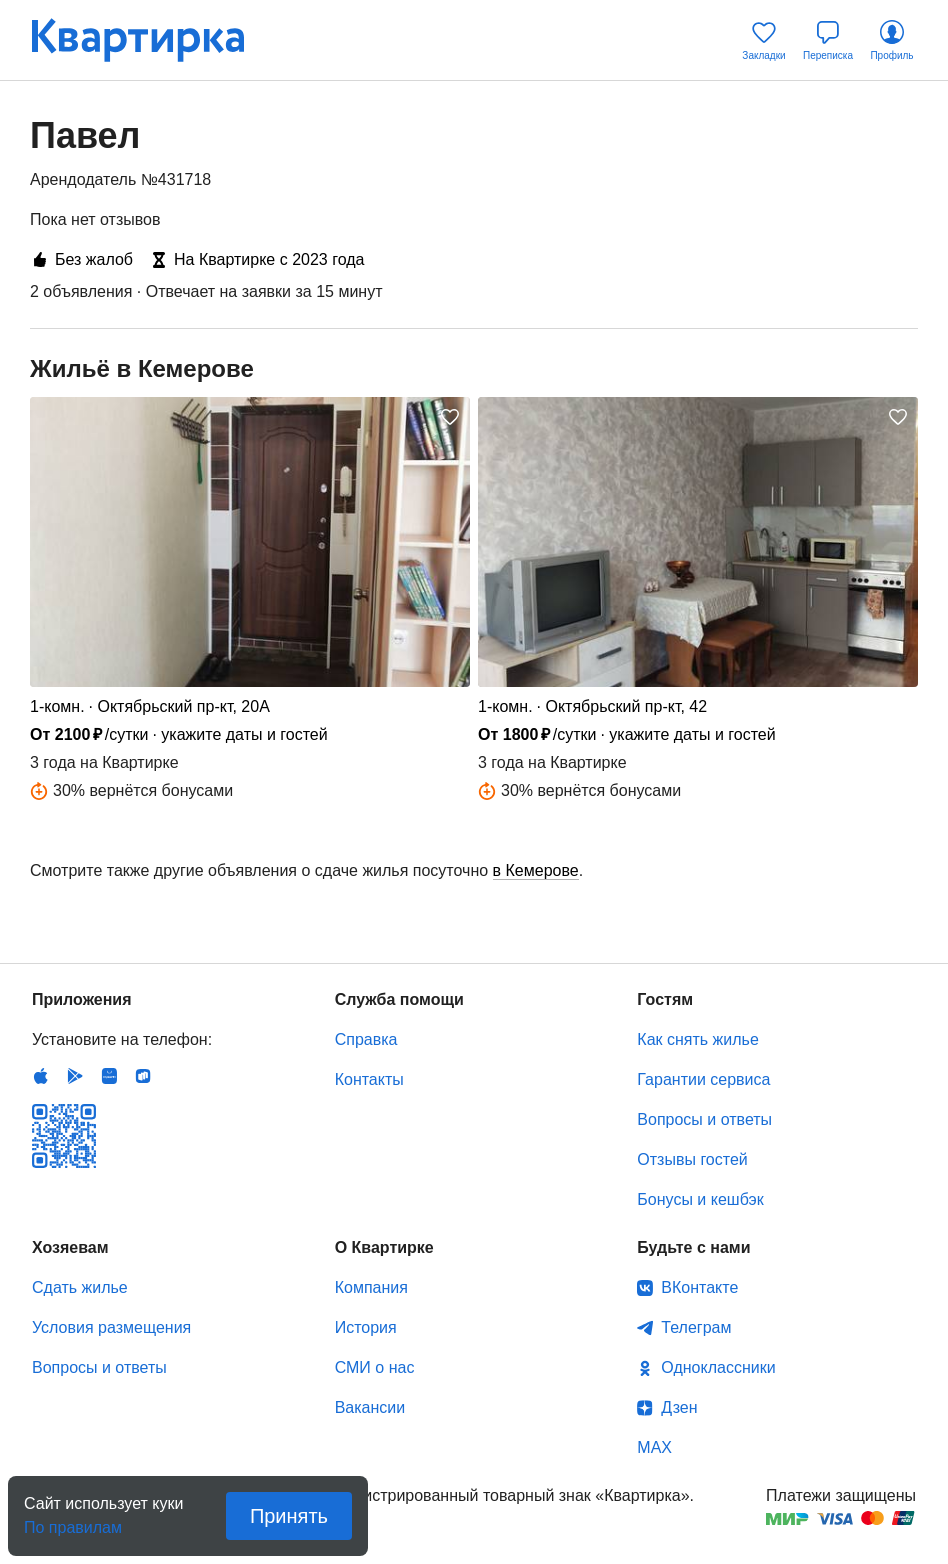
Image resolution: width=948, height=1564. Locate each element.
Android (75, 1076)
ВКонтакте (699, 1287)
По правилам (73, 1521)
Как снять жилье (697, 1039)
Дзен (679, 1407)
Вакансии (370, 1407)
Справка (366, 1039)
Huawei (109, 1076)
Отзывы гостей (692, 1159)
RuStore (143, 1076)
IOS (41, 1076)
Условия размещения (111, 1327)
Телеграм (696, 1327)
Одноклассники (718, 1367)
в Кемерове (536, 870)
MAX (654, 1447)
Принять (289, 1516)
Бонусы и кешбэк (700, 1199)
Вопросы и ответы (704, 1119)
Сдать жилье (80, 1287)
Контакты (369, 1079)
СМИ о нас (375, 1367)
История (366, 1327)
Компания (371, 1287)
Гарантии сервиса (703, 1079)
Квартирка (152, 40)
